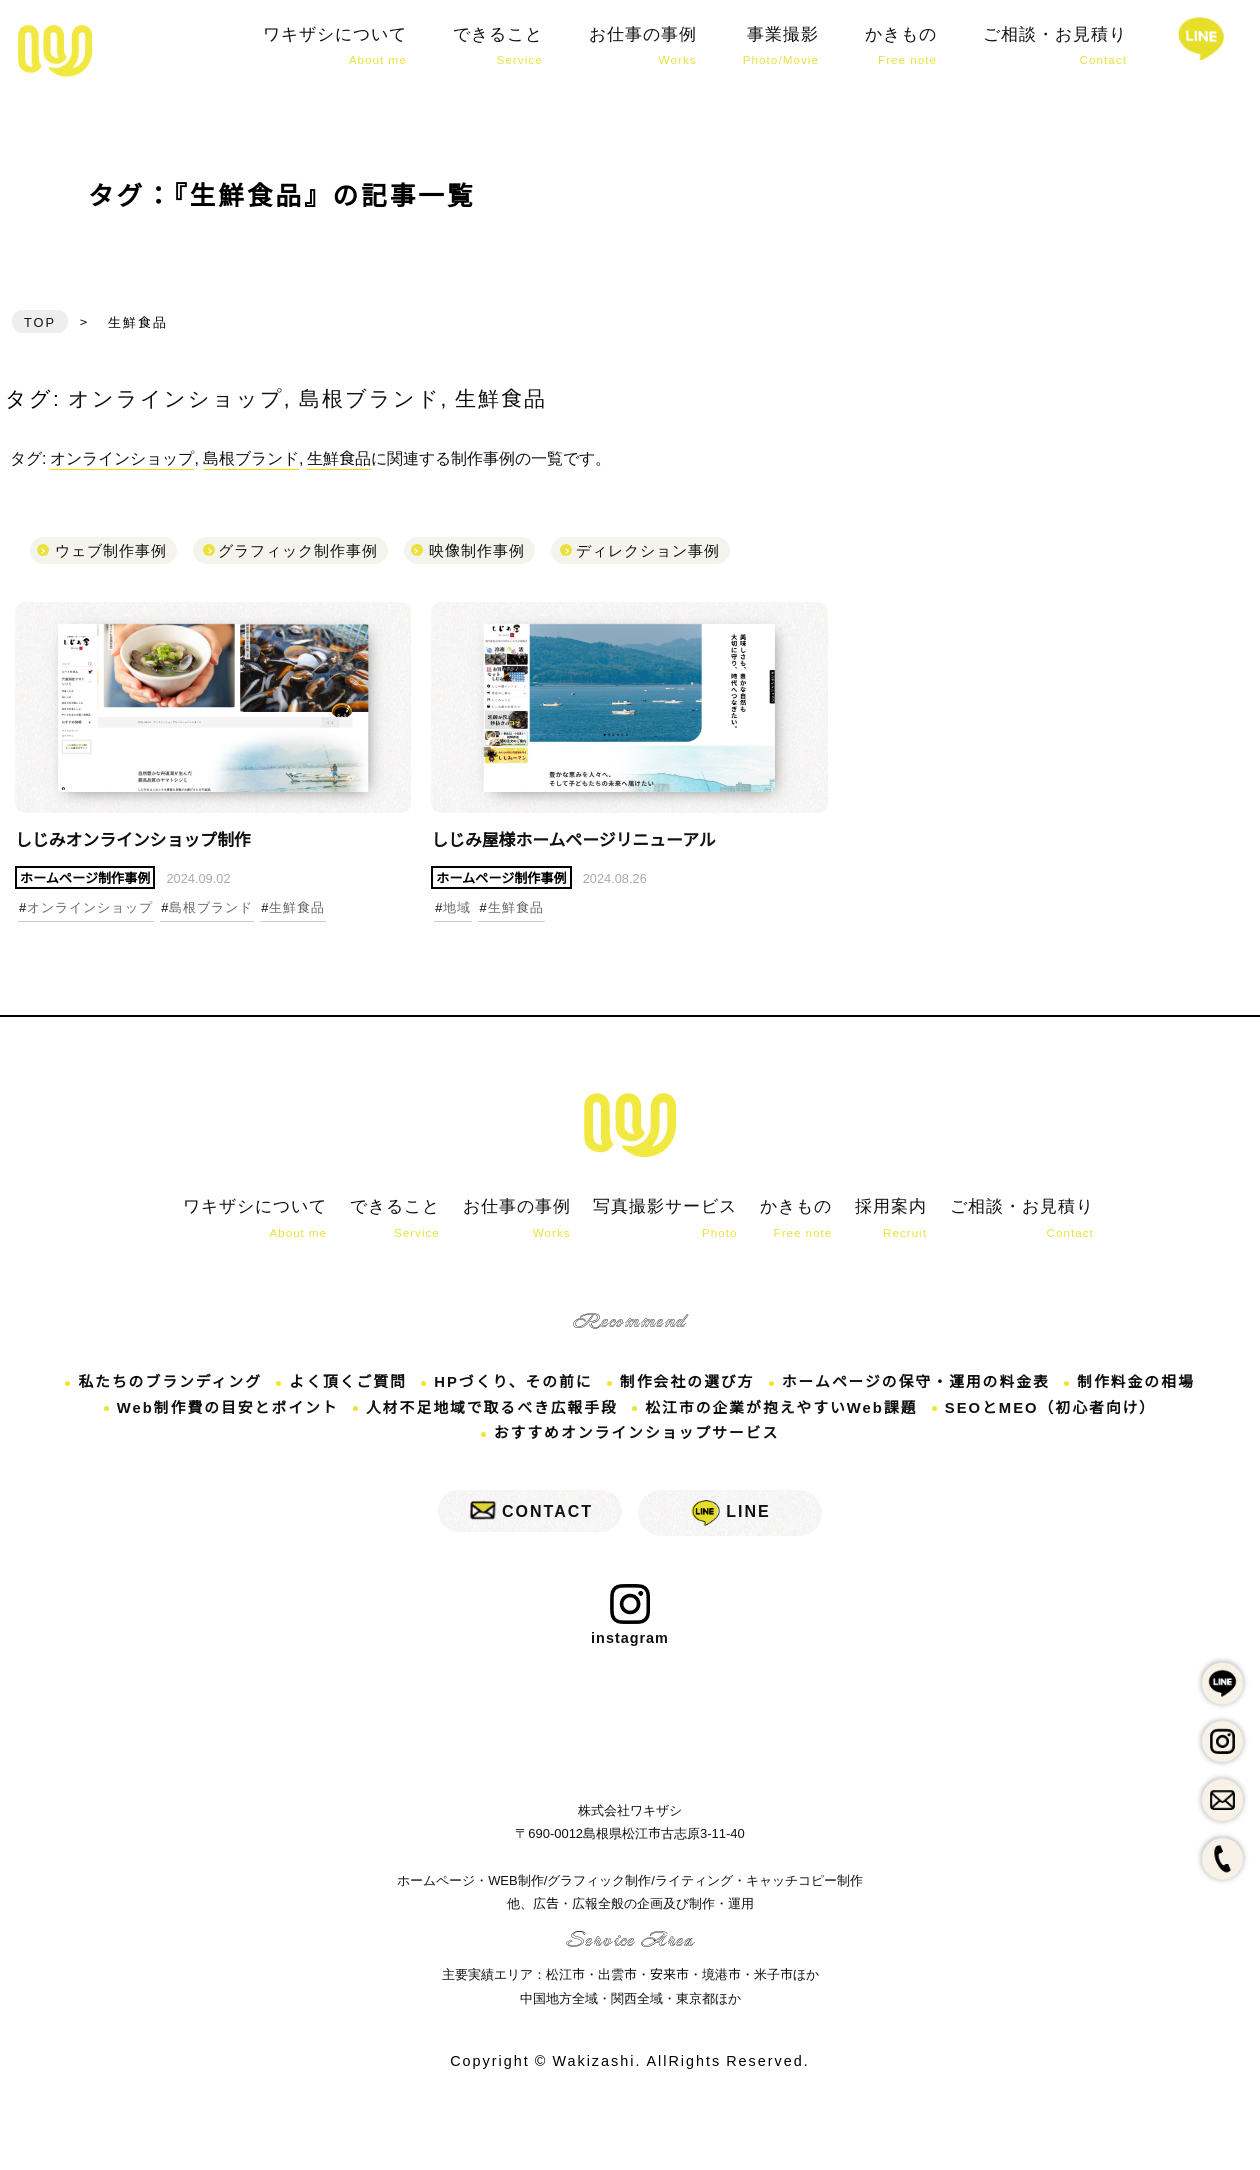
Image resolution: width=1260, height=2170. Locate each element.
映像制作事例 (477, 549)
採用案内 (889, 1228)
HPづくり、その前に (510, 1390)
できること (498, 46)
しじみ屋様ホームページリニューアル (579, 847)
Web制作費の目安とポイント (216, 1415)
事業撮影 (781, 46)
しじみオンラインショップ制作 (55, 50)
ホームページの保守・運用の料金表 (924, 1390)
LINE (748, 1520)
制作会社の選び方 (689, 1390)
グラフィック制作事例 (298, 549)
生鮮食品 (501, 397)
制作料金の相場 (1150, 1390)
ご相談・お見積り (1055, 46)
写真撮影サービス (657, 1228)
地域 (457, 916)
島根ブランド (370, 397)
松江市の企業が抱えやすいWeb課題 (785, 1415)
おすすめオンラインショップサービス (636, 1441)
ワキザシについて (335, 46)
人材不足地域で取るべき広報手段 (488, 1415)
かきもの (901, 46)
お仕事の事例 (643, 46)
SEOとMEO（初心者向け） (1061, 1415)
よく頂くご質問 (340, 1390)
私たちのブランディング (157, 1390)
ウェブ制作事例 (111, 549)
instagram (630, 1625)
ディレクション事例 (648, 549)
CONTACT (547, 1520)
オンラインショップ (176, 397)
